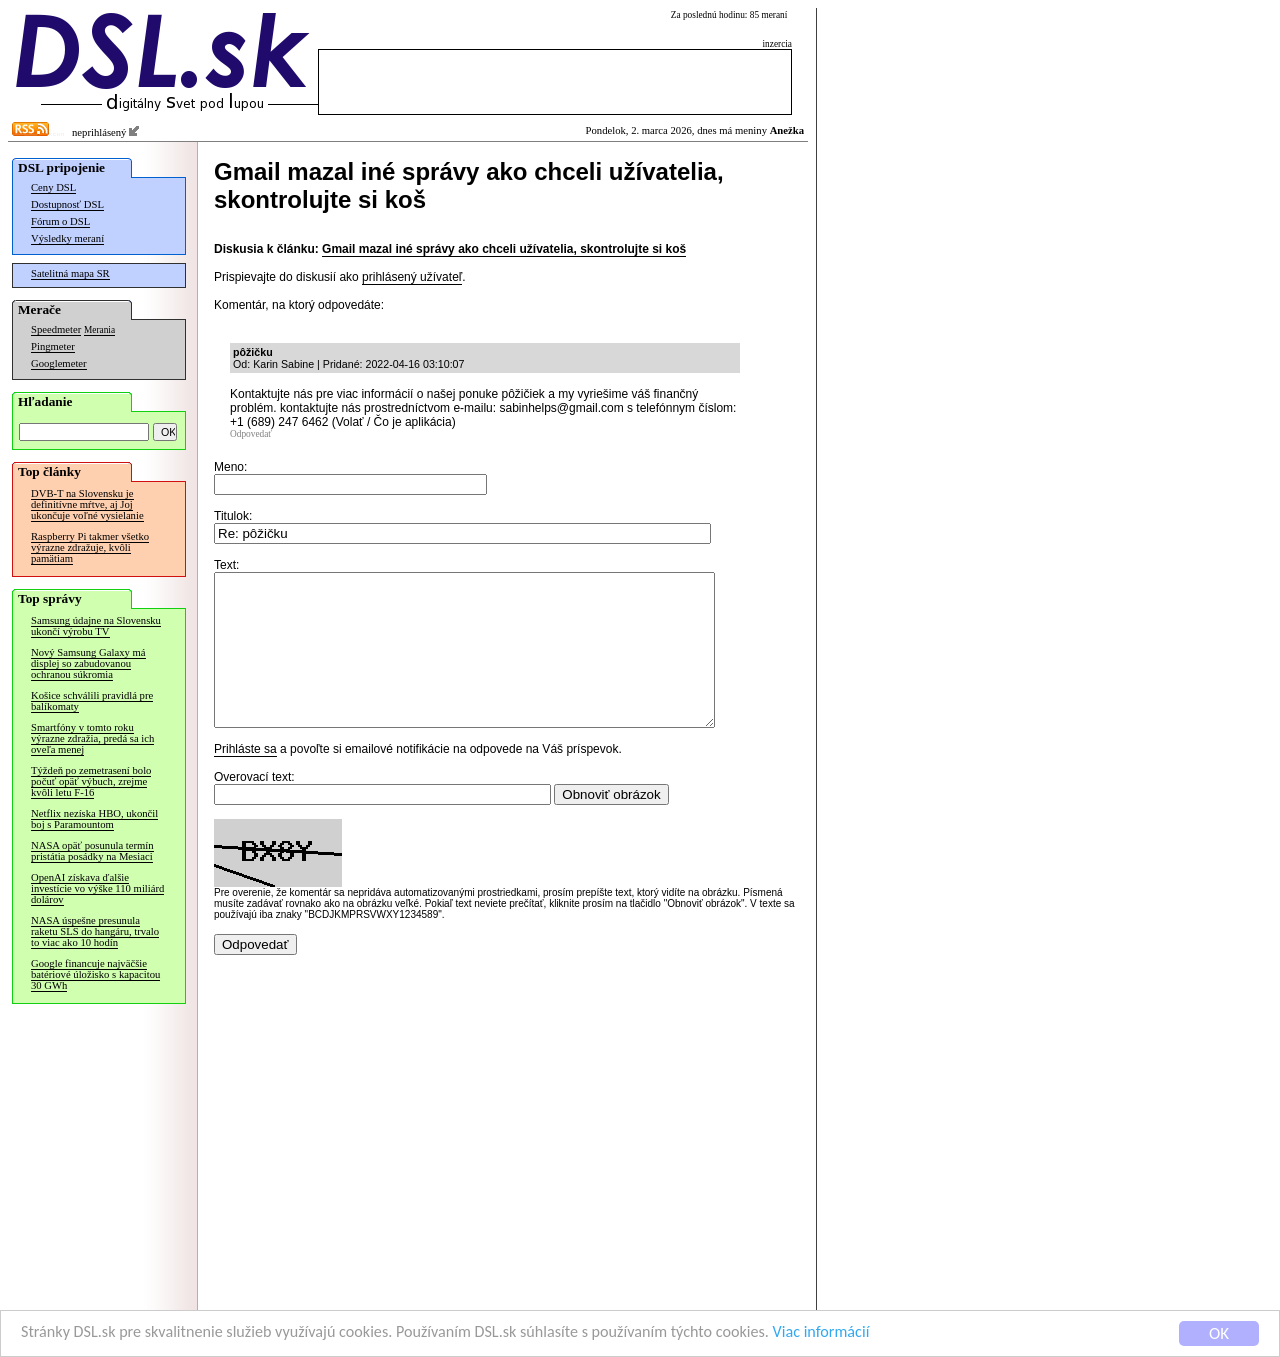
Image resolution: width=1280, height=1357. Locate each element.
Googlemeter (59, 363)
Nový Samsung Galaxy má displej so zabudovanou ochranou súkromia (88, 663)
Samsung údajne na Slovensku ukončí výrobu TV (96, 626)
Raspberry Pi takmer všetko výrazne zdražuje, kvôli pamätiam (90, 547)
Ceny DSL (53, 187)
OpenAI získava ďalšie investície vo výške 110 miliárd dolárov (97, 888)
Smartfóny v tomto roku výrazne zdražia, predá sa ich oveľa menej (92, 738)
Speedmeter (56, 329)
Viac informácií (864, 1334)
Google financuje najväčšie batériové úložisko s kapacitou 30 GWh (95, 974)
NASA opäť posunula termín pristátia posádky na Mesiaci (92, 851)
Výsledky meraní (67, 238)
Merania (99, 330)
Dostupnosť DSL (67, 204)
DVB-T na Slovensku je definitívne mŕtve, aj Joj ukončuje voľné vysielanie (87, 504)
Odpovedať (251, 434)
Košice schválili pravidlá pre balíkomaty (92, 701)
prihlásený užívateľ (412, 277)
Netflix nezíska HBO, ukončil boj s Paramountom (94, 819)
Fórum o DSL (60, 221)
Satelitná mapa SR (70, 273)
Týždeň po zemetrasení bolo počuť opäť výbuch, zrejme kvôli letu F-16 (91, 781)
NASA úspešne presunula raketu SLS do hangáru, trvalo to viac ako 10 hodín (95, 931)
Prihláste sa (245, 779)
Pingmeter (53, 346)
